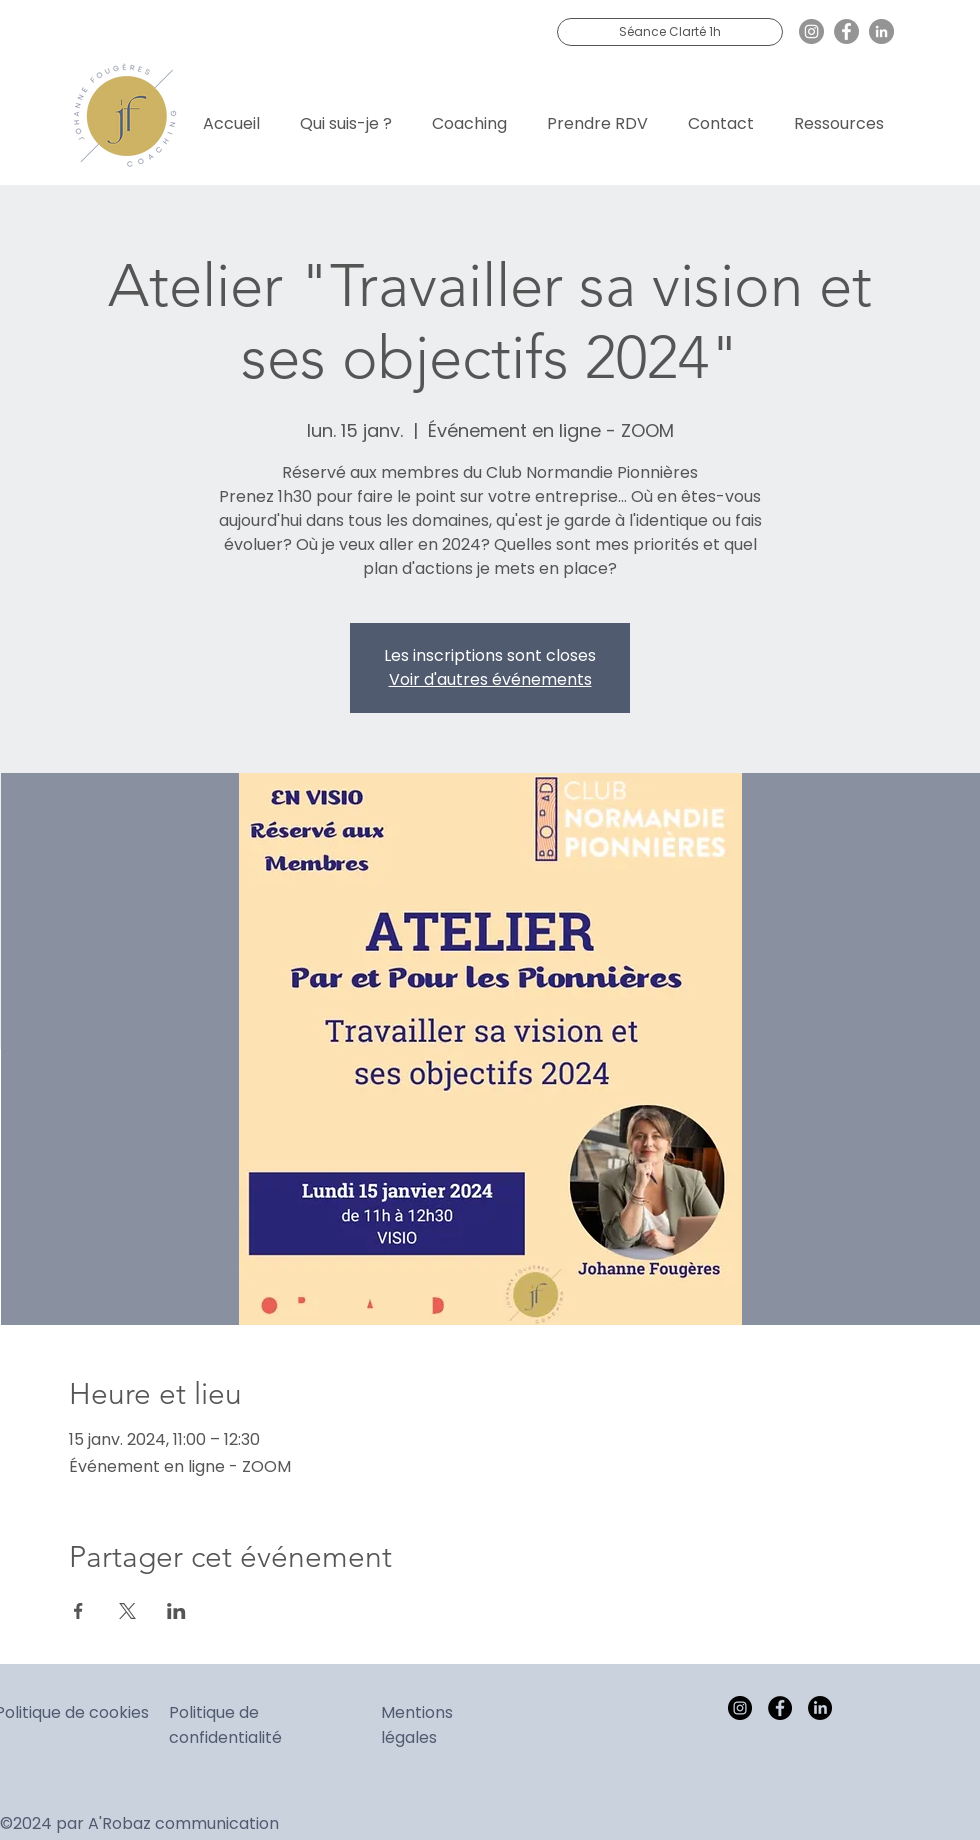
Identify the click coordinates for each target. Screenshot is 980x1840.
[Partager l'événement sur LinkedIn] (176, 1611)
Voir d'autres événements (490, 679)
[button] (469, 115)
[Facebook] (846, 31)
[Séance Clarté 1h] (670, 32)
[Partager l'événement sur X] (127, 1611)
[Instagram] (811, 31)
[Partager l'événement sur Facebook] (78, 1611)
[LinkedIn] (881, 31)
